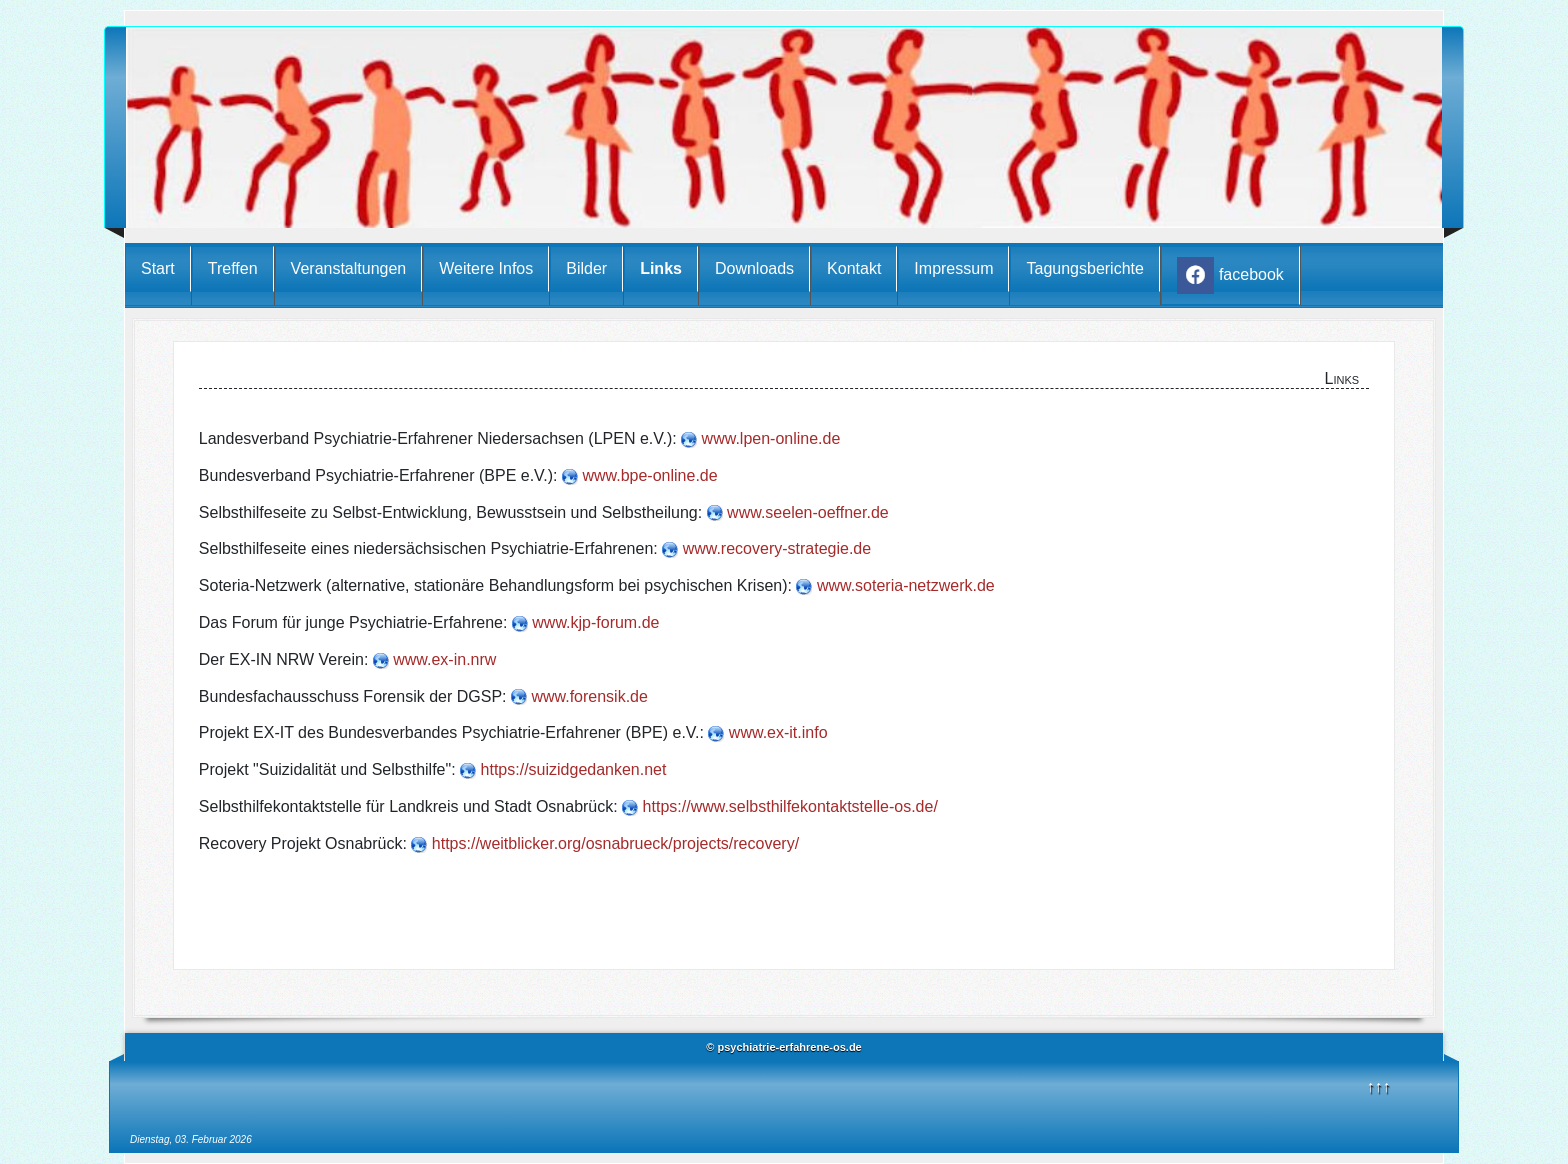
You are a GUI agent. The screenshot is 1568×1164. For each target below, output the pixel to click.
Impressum (953, 268)
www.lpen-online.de (771, 438)
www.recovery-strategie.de (777, 548)
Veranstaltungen (349, 268)
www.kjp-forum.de (595, 622)
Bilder (586, 268)
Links (661, 268)
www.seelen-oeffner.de (808, 512)
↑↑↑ (1379, 1086)
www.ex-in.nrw (444, 659)
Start (158, 268)
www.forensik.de (589, 696)
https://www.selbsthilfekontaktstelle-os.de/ (790, 806)
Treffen (233, 268)
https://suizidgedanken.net (574, 769)
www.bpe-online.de (649, 475)
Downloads (754, 268)
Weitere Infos (486, 268)
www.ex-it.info (778, 732)
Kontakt (854, 268)
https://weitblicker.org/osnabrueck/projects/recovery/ (615, 843)
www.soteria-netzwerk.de (906, 585)
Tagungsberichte (1084, 268)
